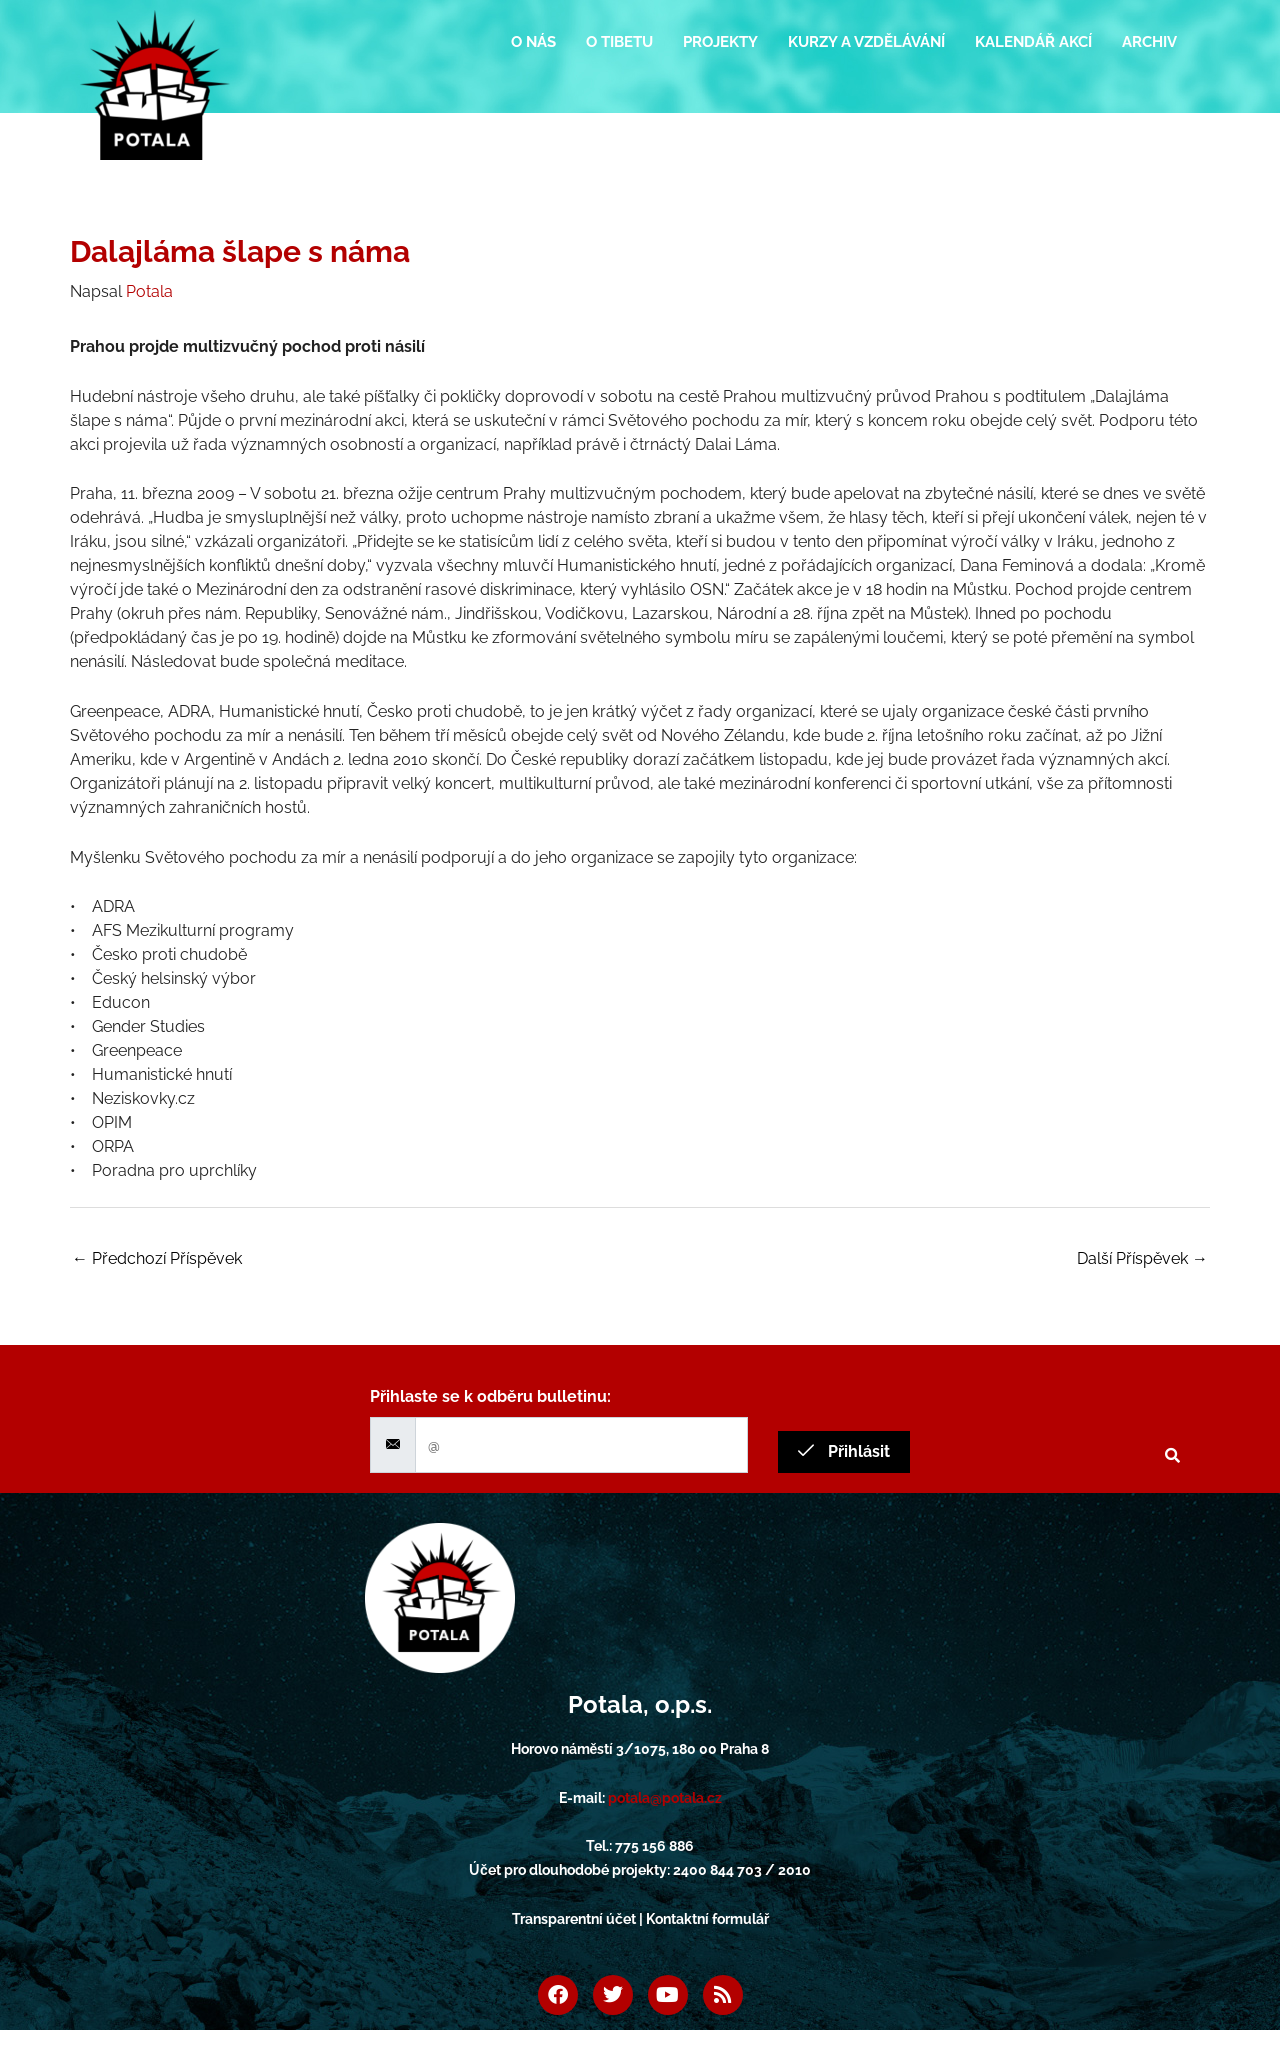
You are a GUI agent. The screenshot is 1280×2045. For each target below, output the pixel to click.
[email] (581, 1445)
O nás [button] (533, 42)
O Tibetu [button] (619, 42)
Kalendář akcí (1033, 42)
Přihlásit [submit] (844, 1451)
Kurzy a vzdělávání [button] (866, 42)
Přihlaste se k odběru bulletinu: (490, 1396)
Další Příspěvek (1142, 1258)
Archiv (1149, 42)
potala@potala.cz (665, 1798)
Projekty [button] (720, 42)
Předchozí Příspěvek (157, 1258)
